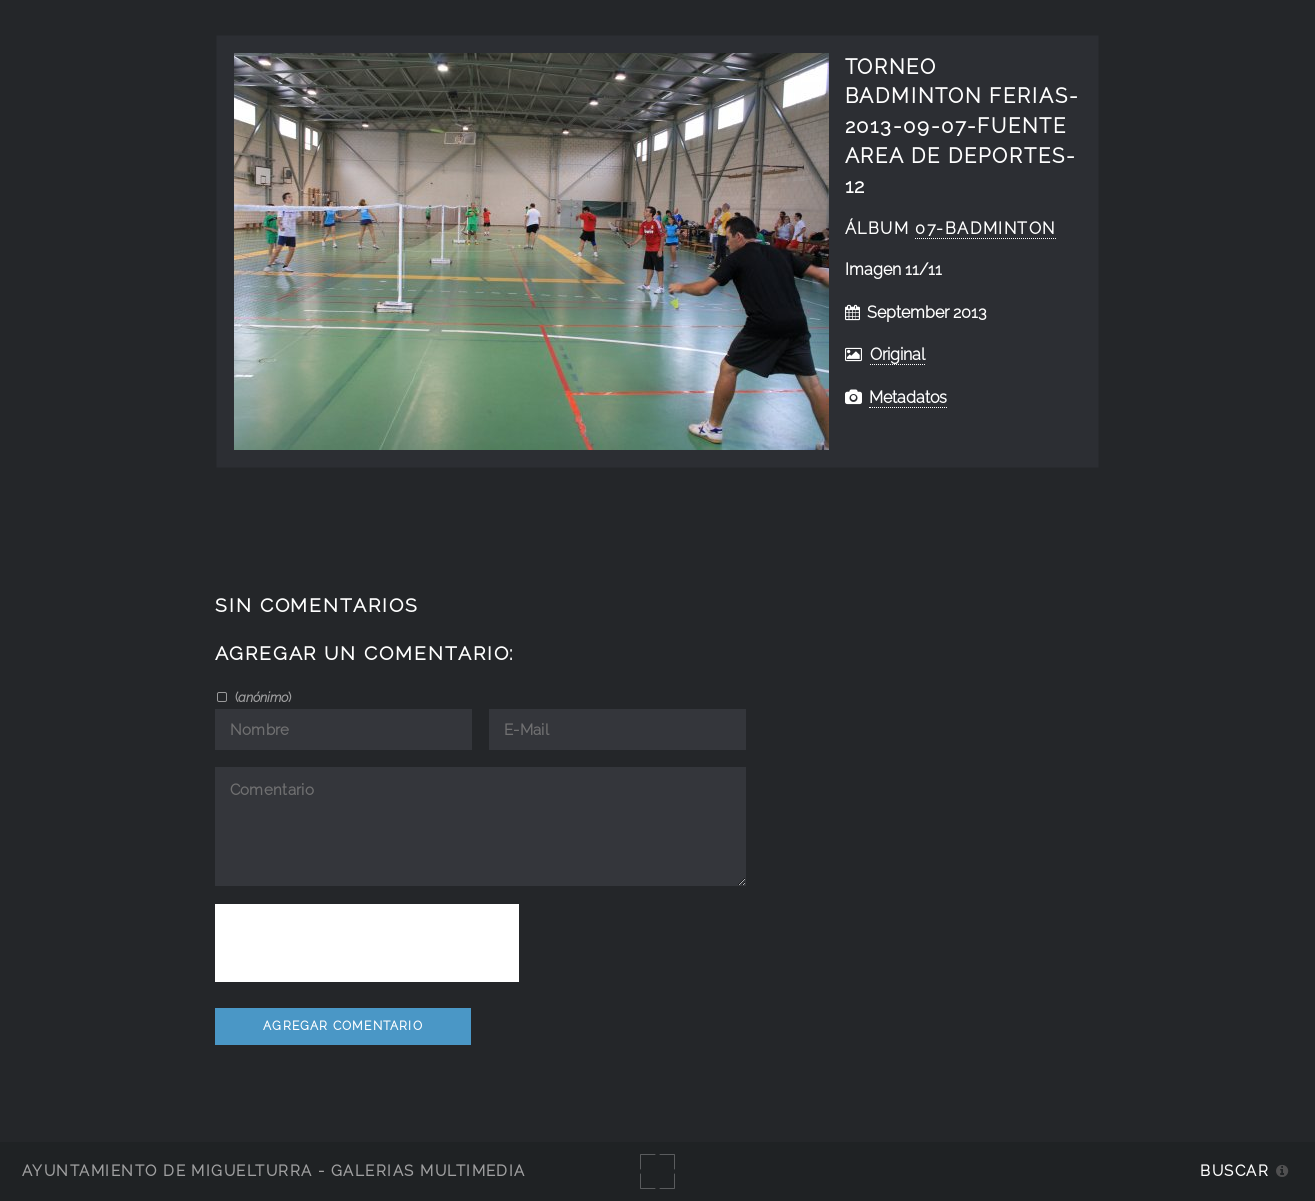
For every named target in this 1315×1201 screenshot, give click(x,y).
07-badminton (985, 228)
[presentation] (367, 943)
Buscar (1234, 1170)
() (261, 697)
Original (897, 354)
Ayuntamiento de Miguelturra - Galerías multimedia (274, 1170)
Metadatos (908, 397)
